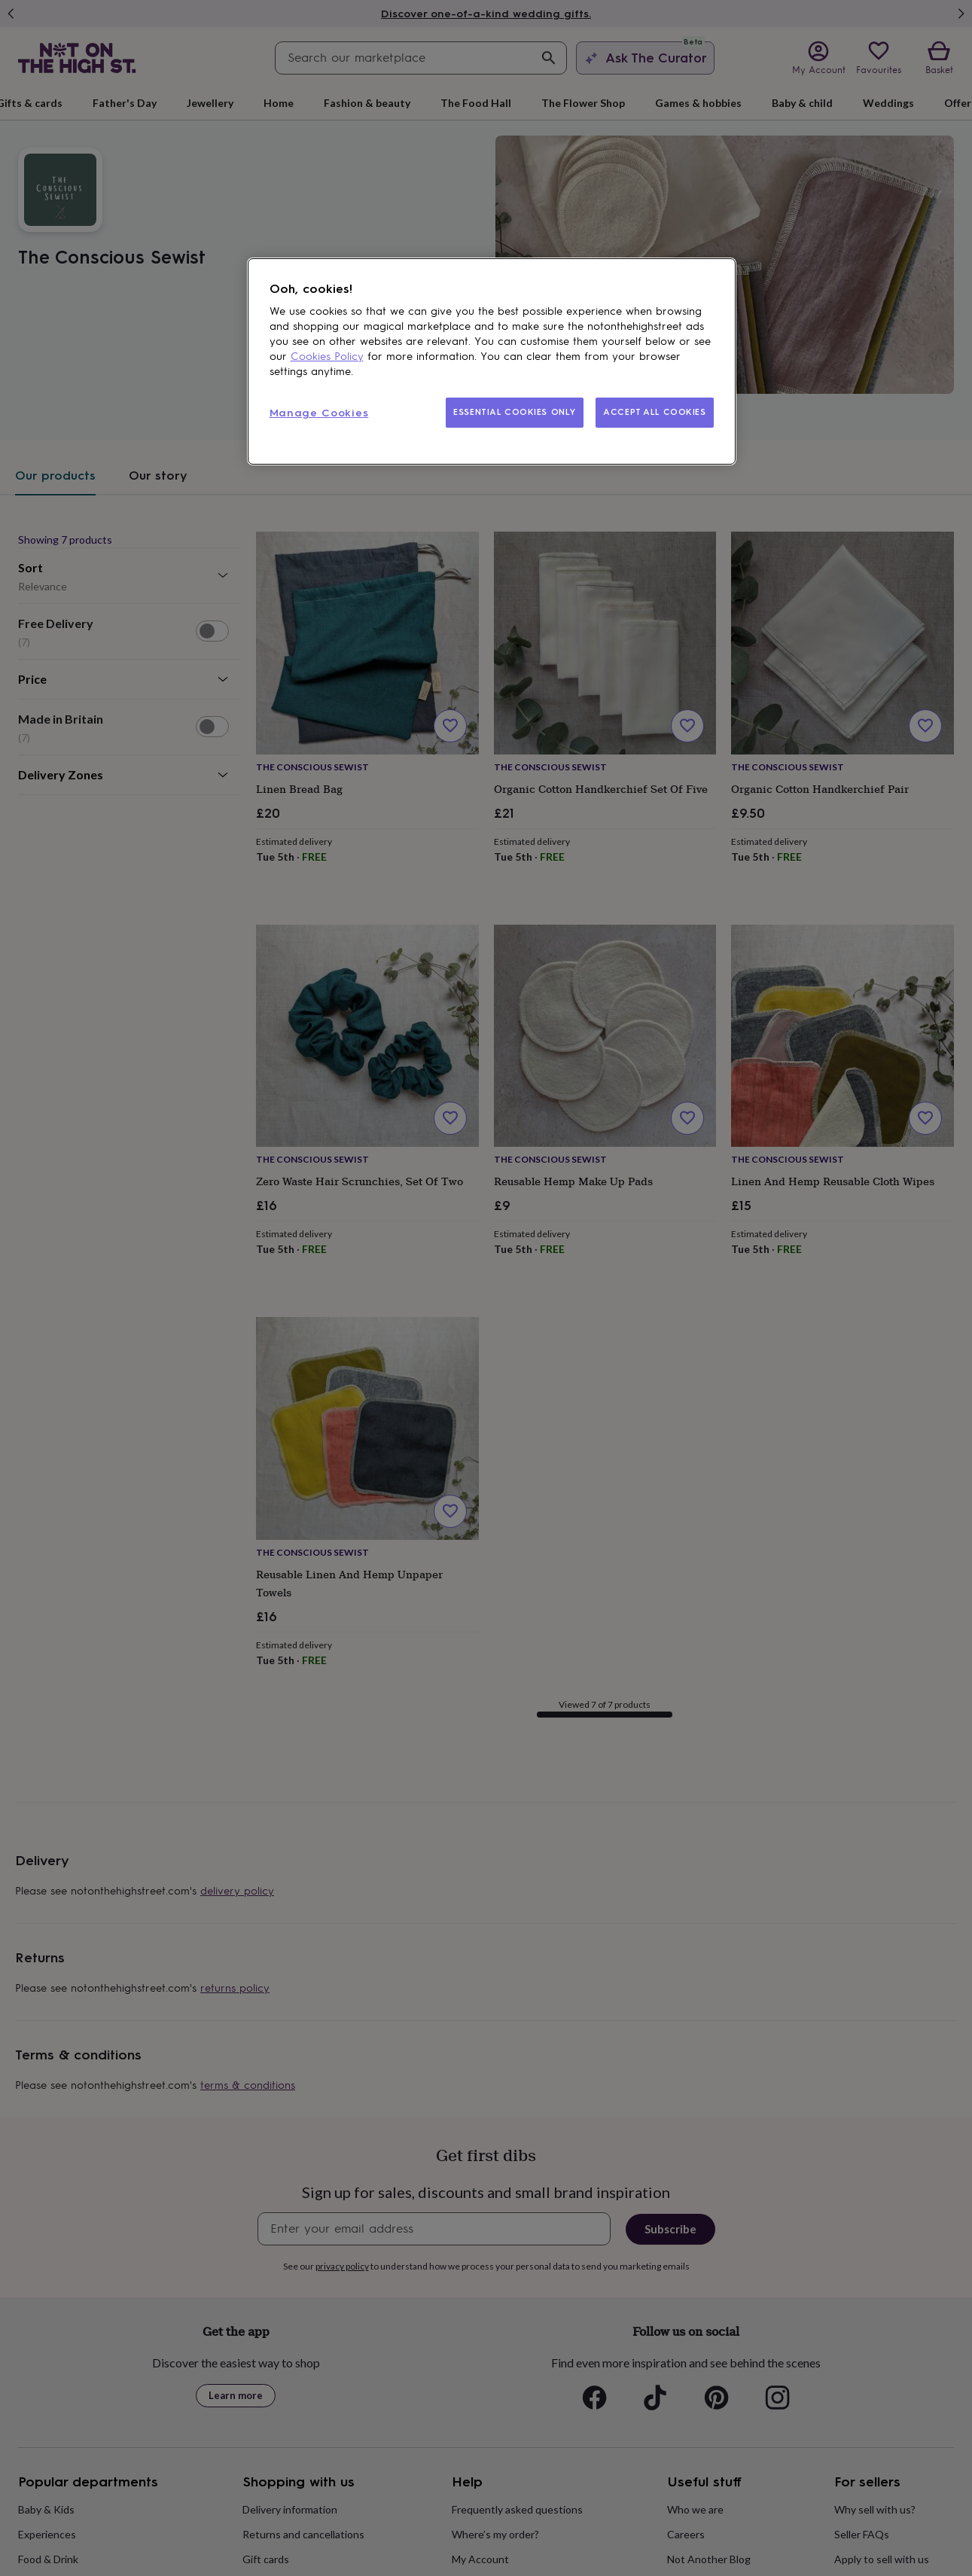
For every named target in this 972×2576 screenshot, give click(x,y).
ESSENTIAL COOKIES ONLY (514, 412)
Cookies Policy (327, 356)
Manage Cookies (319, 413)
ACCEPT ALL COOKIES (654, 412)
